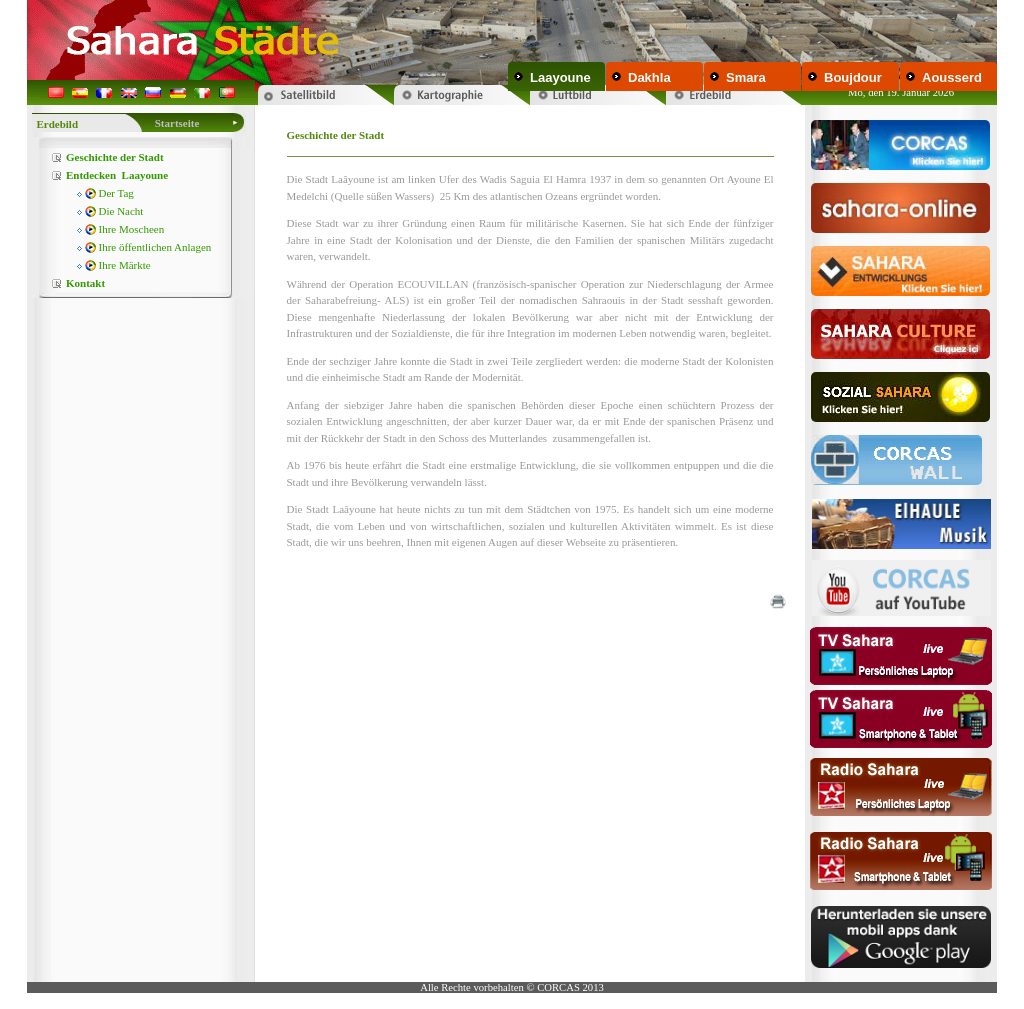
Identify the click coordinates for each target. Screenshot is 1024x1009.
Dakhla (649, 77)
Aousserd (952, 77)
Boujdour (853, 77)
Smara (746, 77)
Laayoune (560, 77)
